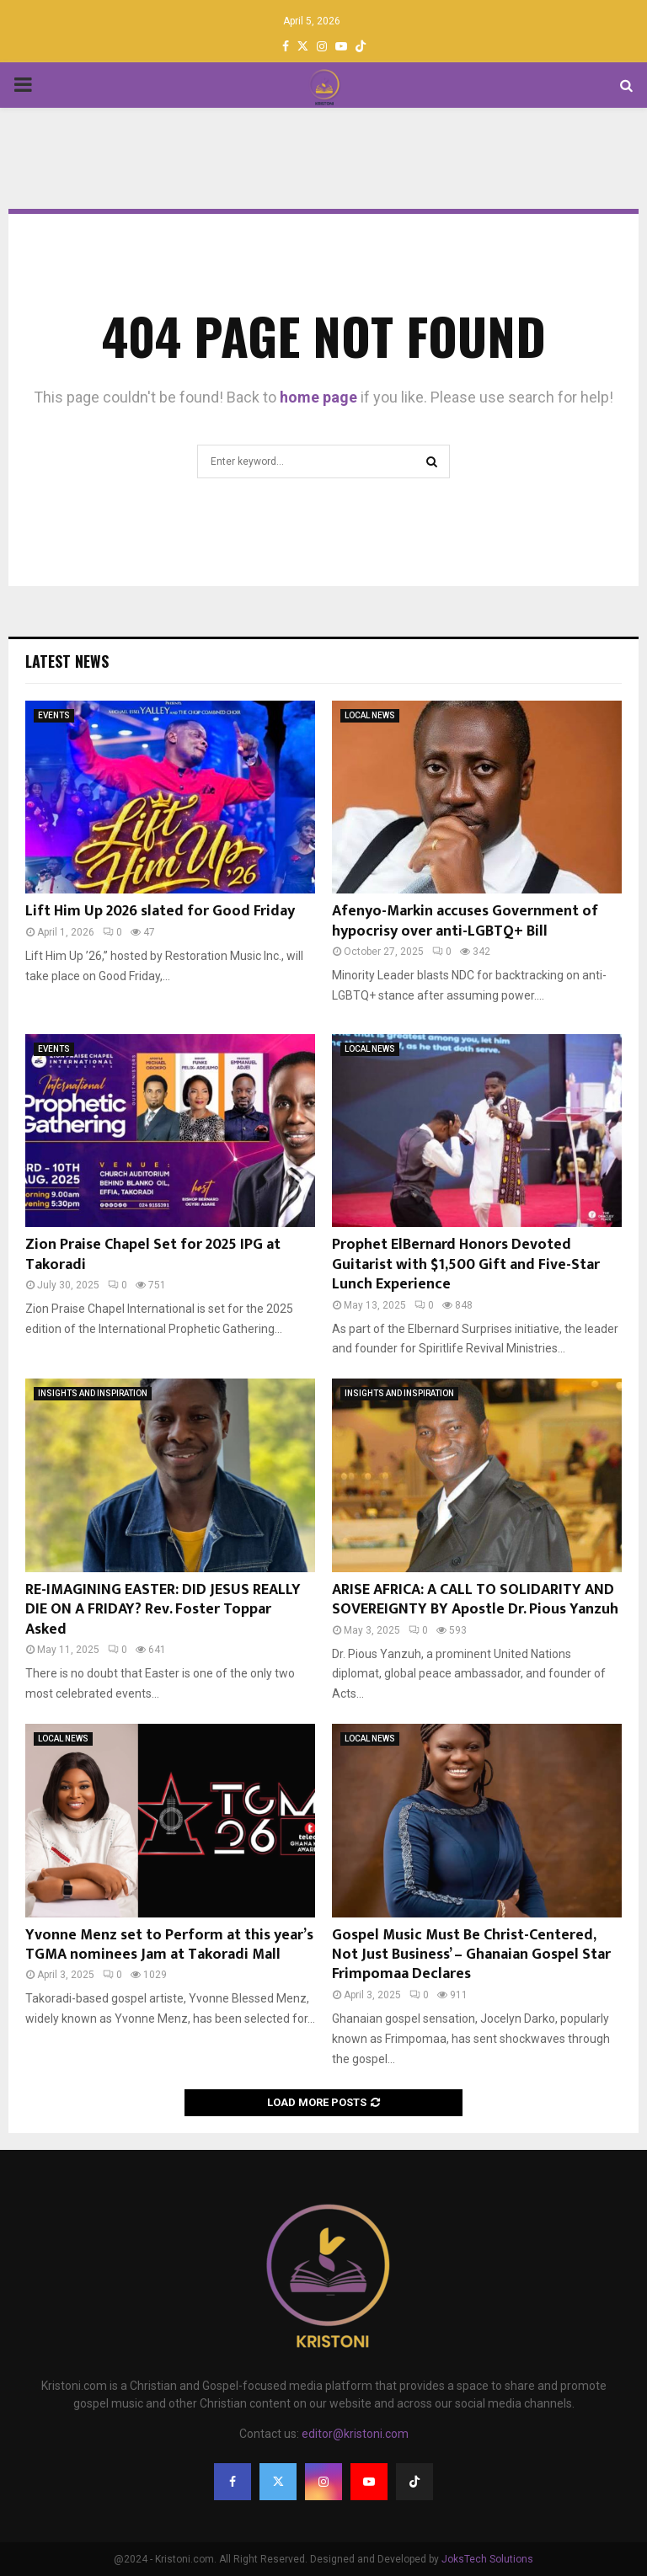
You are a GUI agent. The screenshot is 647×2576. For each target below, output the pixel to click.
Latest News (67, 661)
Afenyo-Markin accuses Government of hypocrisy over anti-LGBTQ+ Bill (465, 921)
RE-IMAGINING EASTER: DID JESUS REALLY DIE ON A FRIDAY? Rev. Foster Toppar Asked (163, 1609)
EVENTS (54, 715)
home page (318, 397)
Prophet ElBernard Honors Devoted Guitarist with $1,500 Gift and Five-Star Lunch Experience (466, 1264)
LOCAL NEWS (370, 715)
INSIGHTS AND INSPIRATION (92, 1393)
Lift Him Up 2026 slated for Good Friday (160, 911)
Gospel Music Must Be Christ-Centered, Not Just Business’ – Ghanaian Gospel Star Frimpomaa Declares (471, 1955)
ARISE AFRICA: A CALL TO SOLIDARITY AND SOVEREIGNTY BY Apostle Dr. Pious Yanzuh (475, 1599)
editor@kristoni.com (355, 2433)
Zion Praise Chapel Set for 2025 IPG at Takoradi (153, 1254)
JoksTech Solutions (487, 2559)
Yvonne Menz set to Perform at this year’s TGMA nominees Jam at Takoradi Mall (169, 1945)
